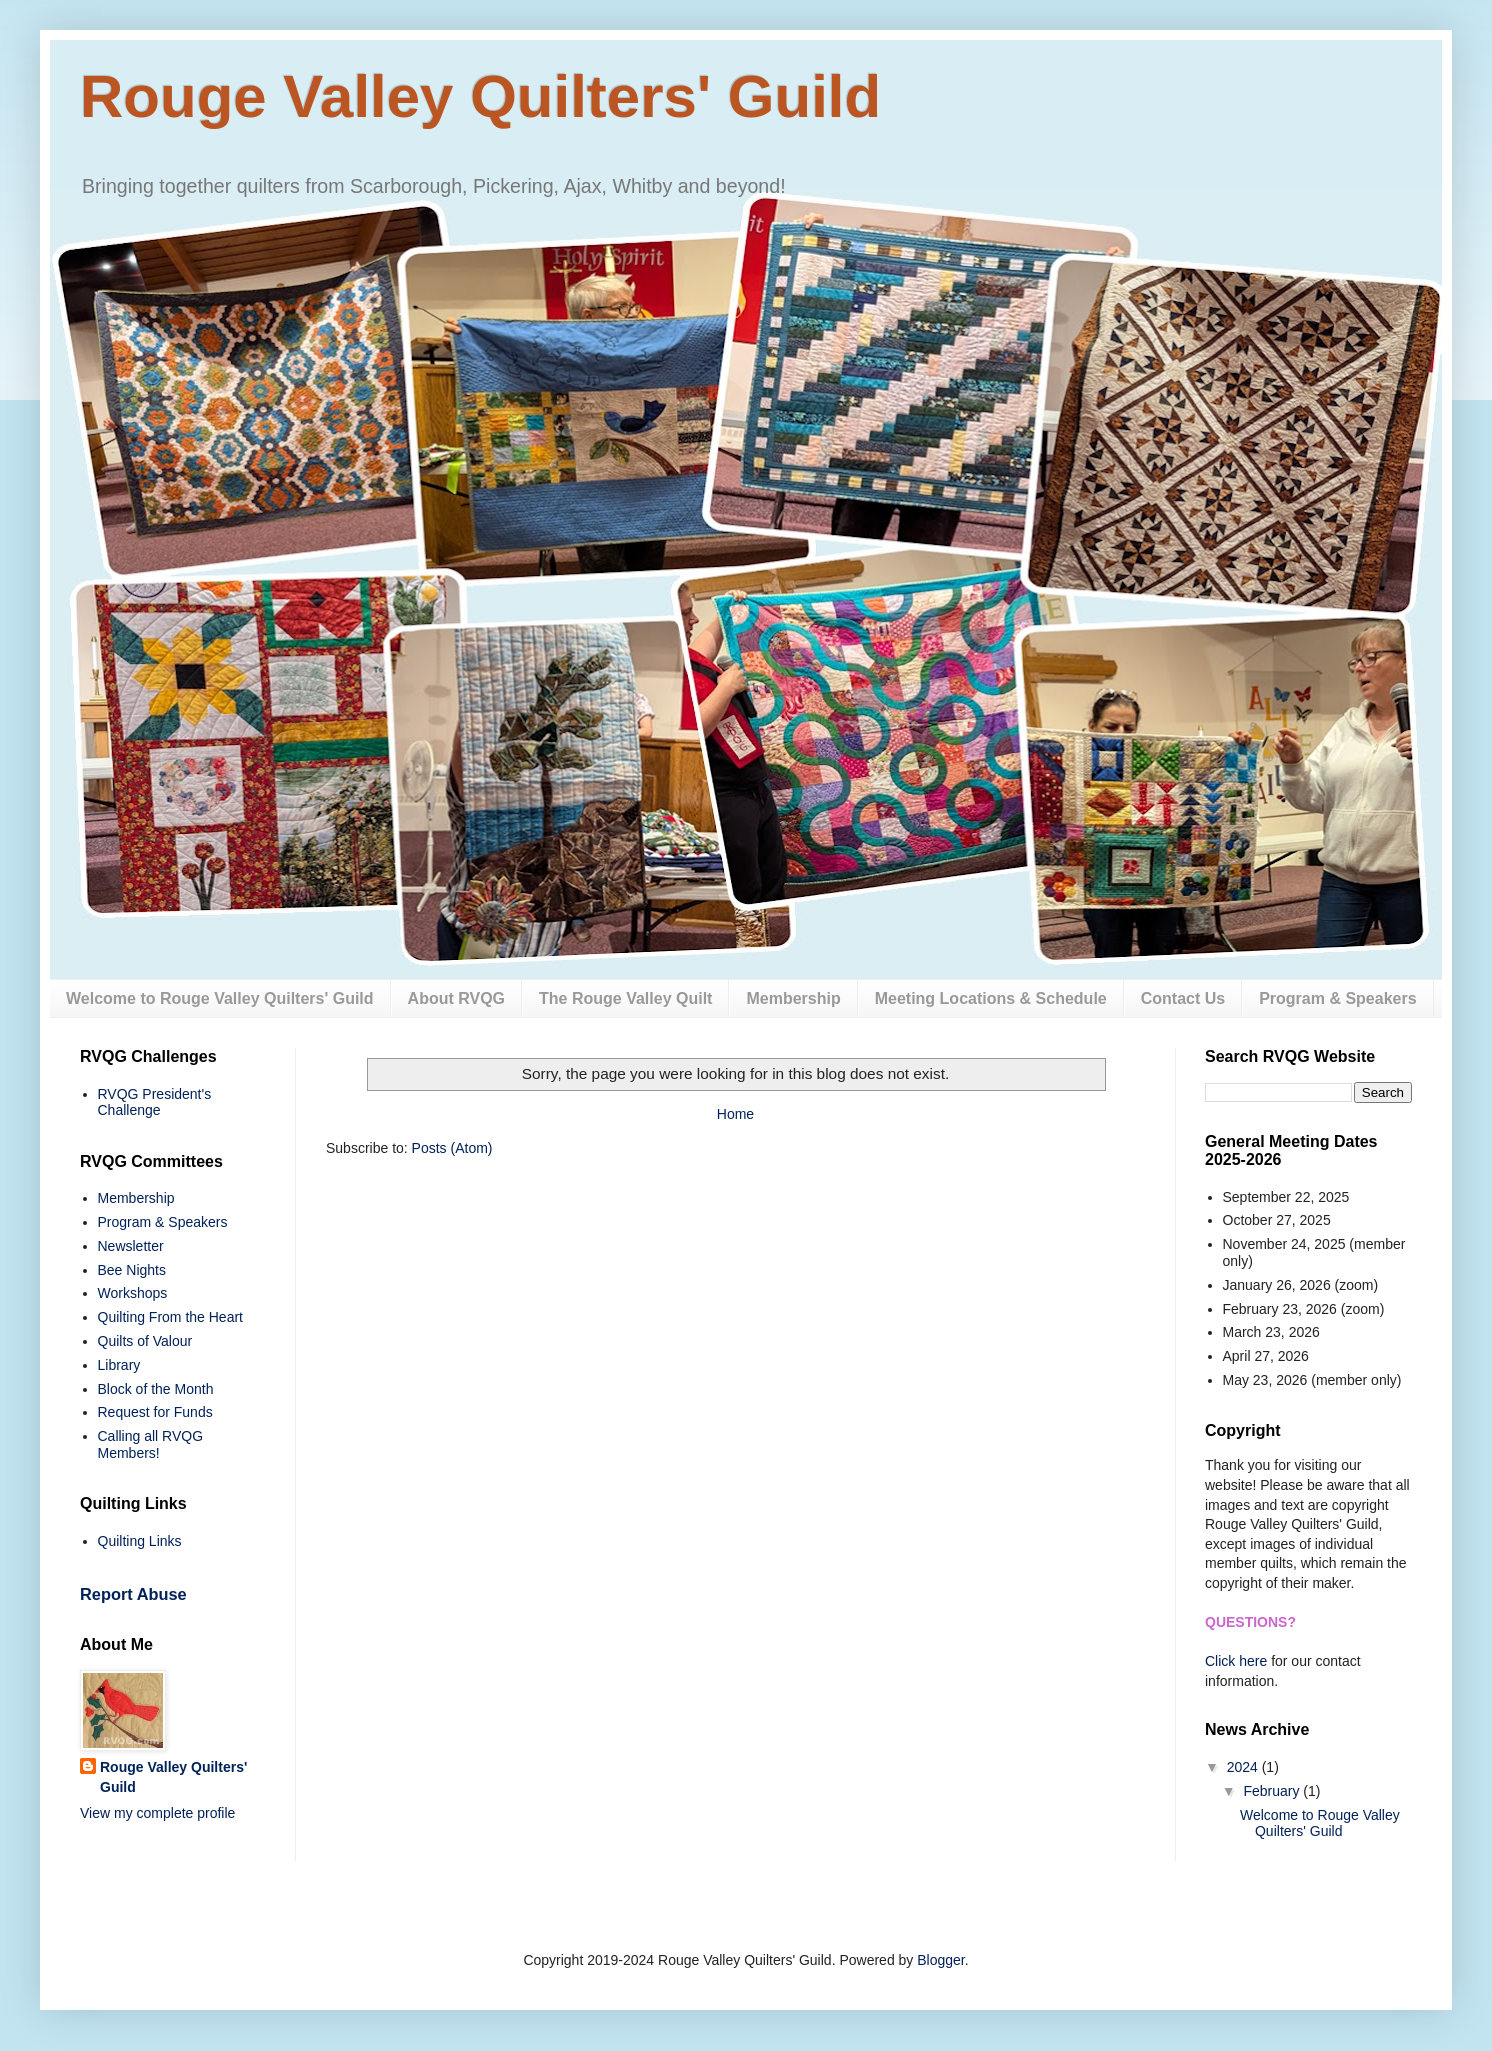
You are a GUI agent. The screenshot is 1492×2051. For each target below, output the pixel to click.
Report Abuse (133, 1594)
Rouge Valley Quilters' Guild (480, 96)
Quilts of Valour (145, 1341)
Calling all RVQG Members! (151, 1444)
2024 (1244, 1767)
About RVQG (456, 998)
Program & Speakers (1337, 998)
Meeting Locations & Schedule (991, 998)
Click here (1236, 1661)
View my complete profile (157, 1813)
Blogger (940, 1960)
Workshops (133, 1293)
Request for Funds (155, 1412)
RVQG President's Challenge (155, 1102)
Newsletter (131, 1246)
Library (119, 1365)
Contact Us (1183, 998)
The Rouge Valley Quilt (625, 998)
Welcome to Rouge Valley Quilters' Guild (220, 998)
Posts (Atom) (452, 1148)
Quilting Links (140, 1541)
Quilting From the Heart (171, 1317)
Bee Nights (132, 1270)
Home (735, 1114)
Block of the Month (156, 1389)
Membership (793, 998)
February (1273, 1791)
